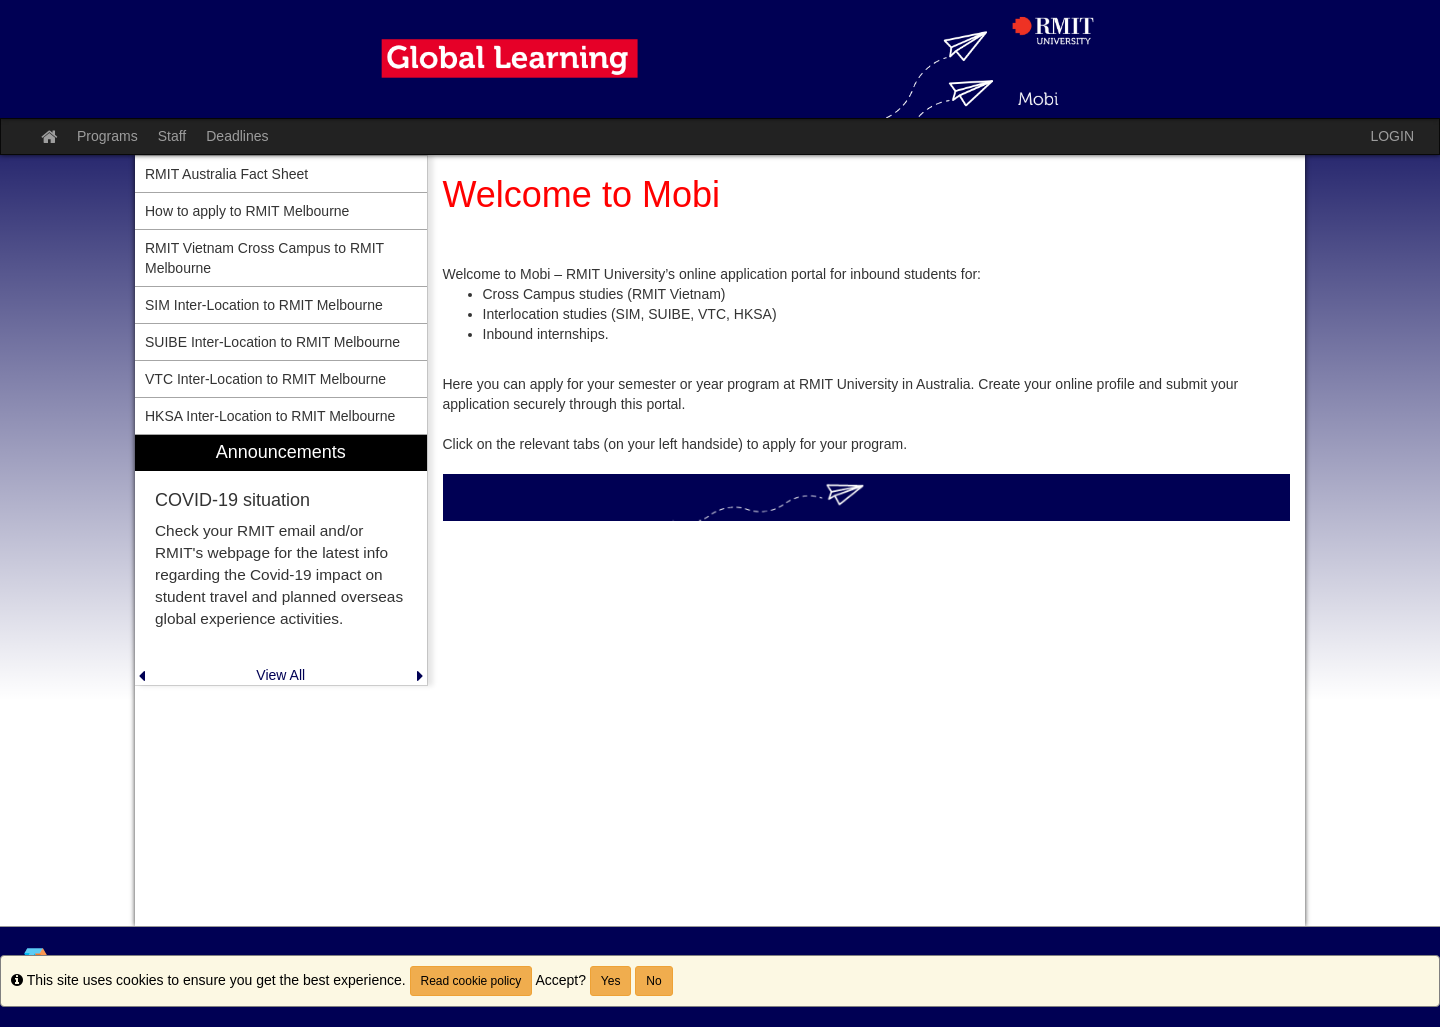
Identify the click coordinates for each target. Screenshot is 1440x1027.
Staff (172, 136)
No (653, 981)
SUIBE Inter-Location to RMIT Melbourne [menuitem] (272, 342)
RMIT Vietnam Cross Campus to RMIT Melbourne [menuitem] (264, 258)
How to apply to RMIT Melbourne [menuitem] (247, 211)
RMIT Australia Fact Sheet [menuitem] (226, 174)
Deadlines (237, 136)
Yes (611, 981)
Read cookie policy (471, 981)
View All (280, 675)
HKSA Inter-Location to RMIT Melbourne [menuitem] (270, 416)
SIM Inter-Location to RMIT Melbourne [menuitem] (264, 305)
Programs (107, 136)
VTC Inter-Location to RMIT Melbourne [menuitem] (265, 379)
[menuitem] (281, 560)
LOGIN (1392, 136)
